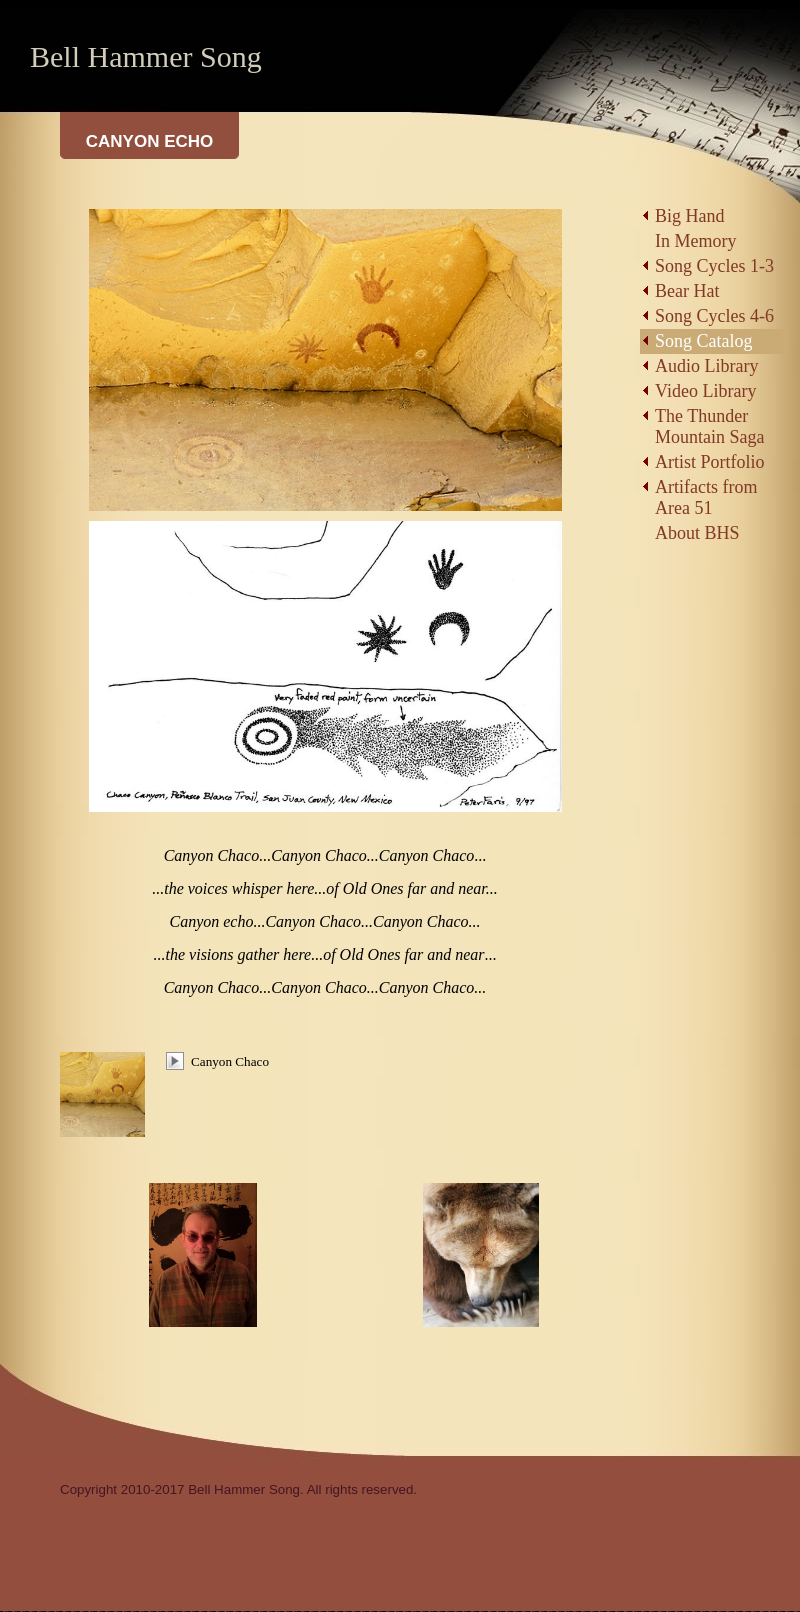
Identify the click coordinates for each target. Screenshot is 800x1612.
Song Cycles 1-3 (714, 266)
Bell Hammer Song (146, 56)
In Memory (695, 241)
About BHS (697, 533)
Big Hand (690, 216)
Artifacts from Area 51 (706, 497)
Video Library (705, 391)
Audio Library (706, 366)
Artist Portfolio (710, 462)
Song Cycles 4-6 (714, 316)
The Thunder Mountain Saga (710, 426)
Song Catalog (704, 341)
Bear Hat (687, 291)
